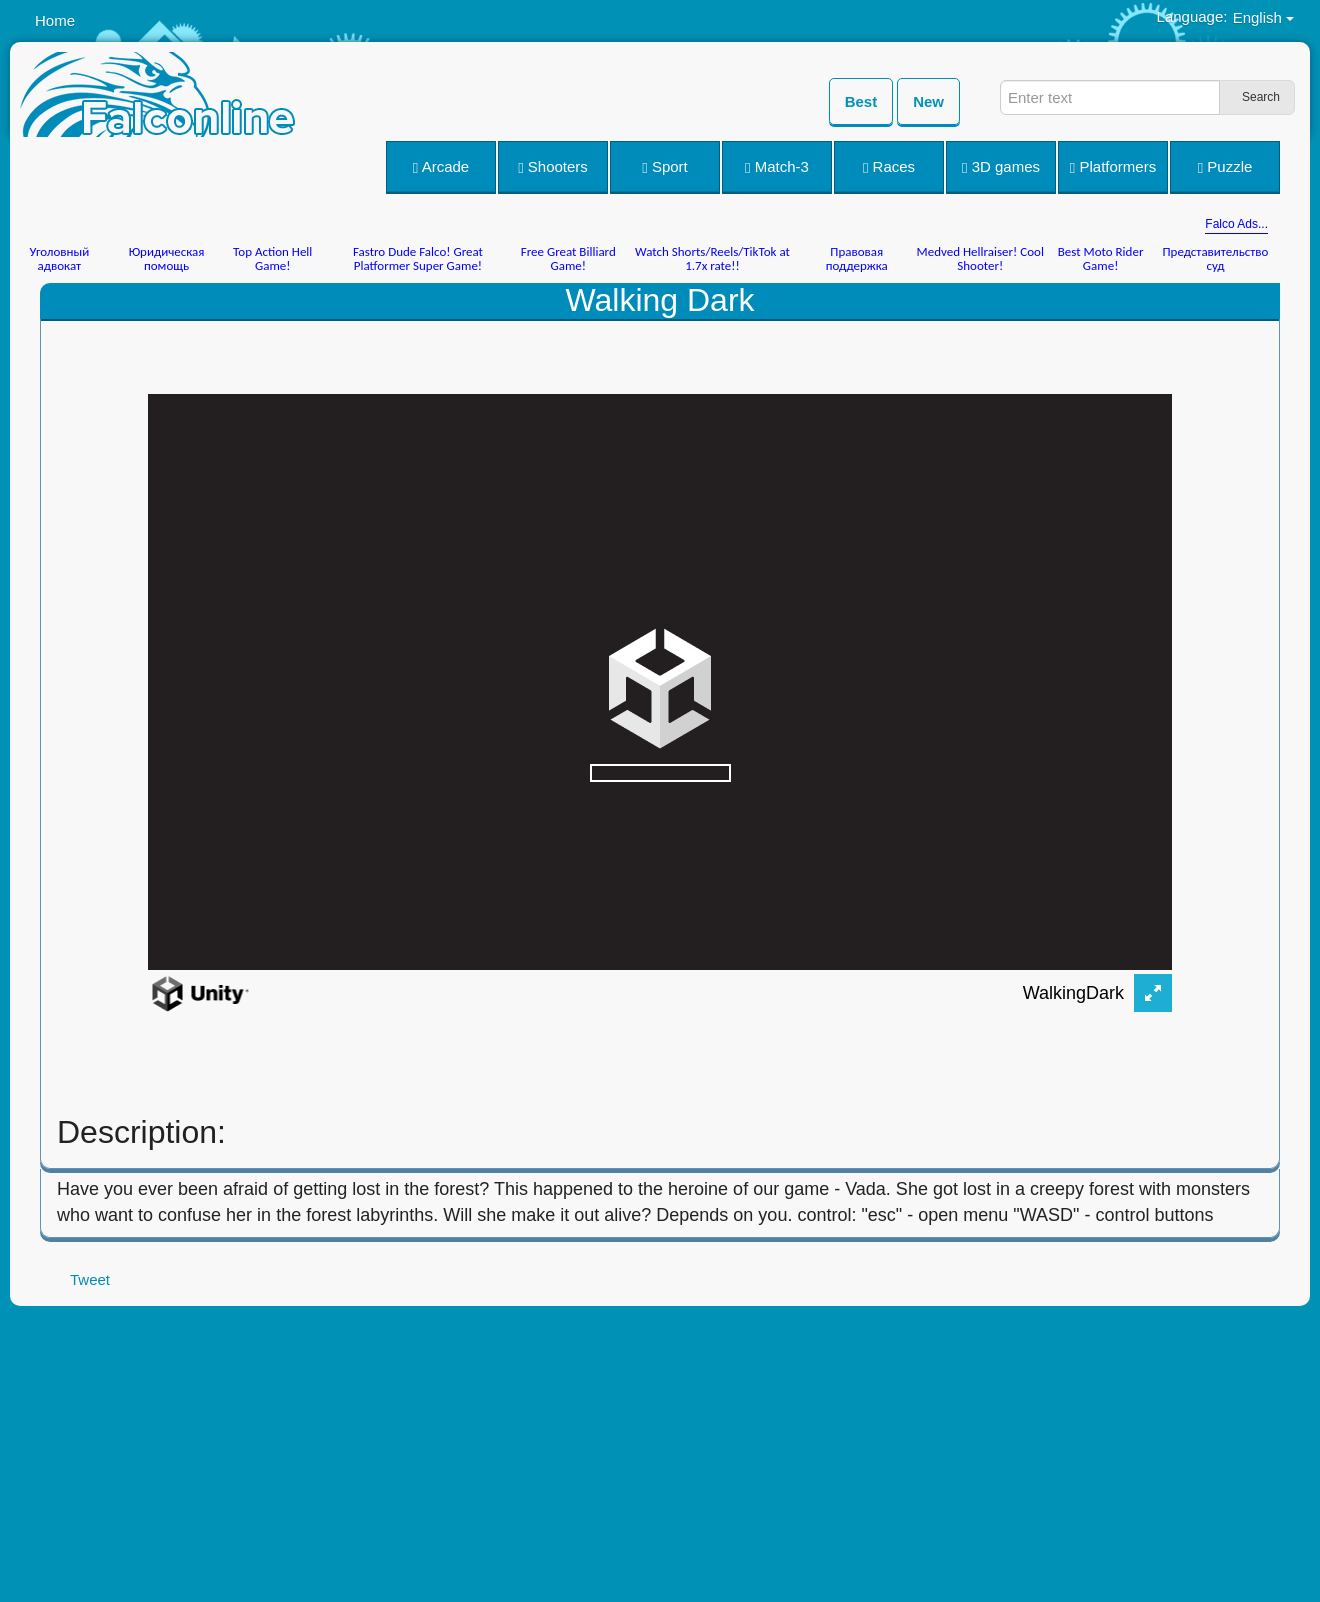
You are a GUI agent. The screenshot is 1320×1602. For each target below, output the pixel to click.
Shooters (553, 167)
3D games (1001, 167)
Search (1261, 97)
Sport (665, 167)
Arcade (441, 167)
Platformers (1113, 167)
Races (889, 167)
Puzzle (1225, 167)
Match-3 (777, 167)
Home (55, 20)
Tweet (90, 1279)
